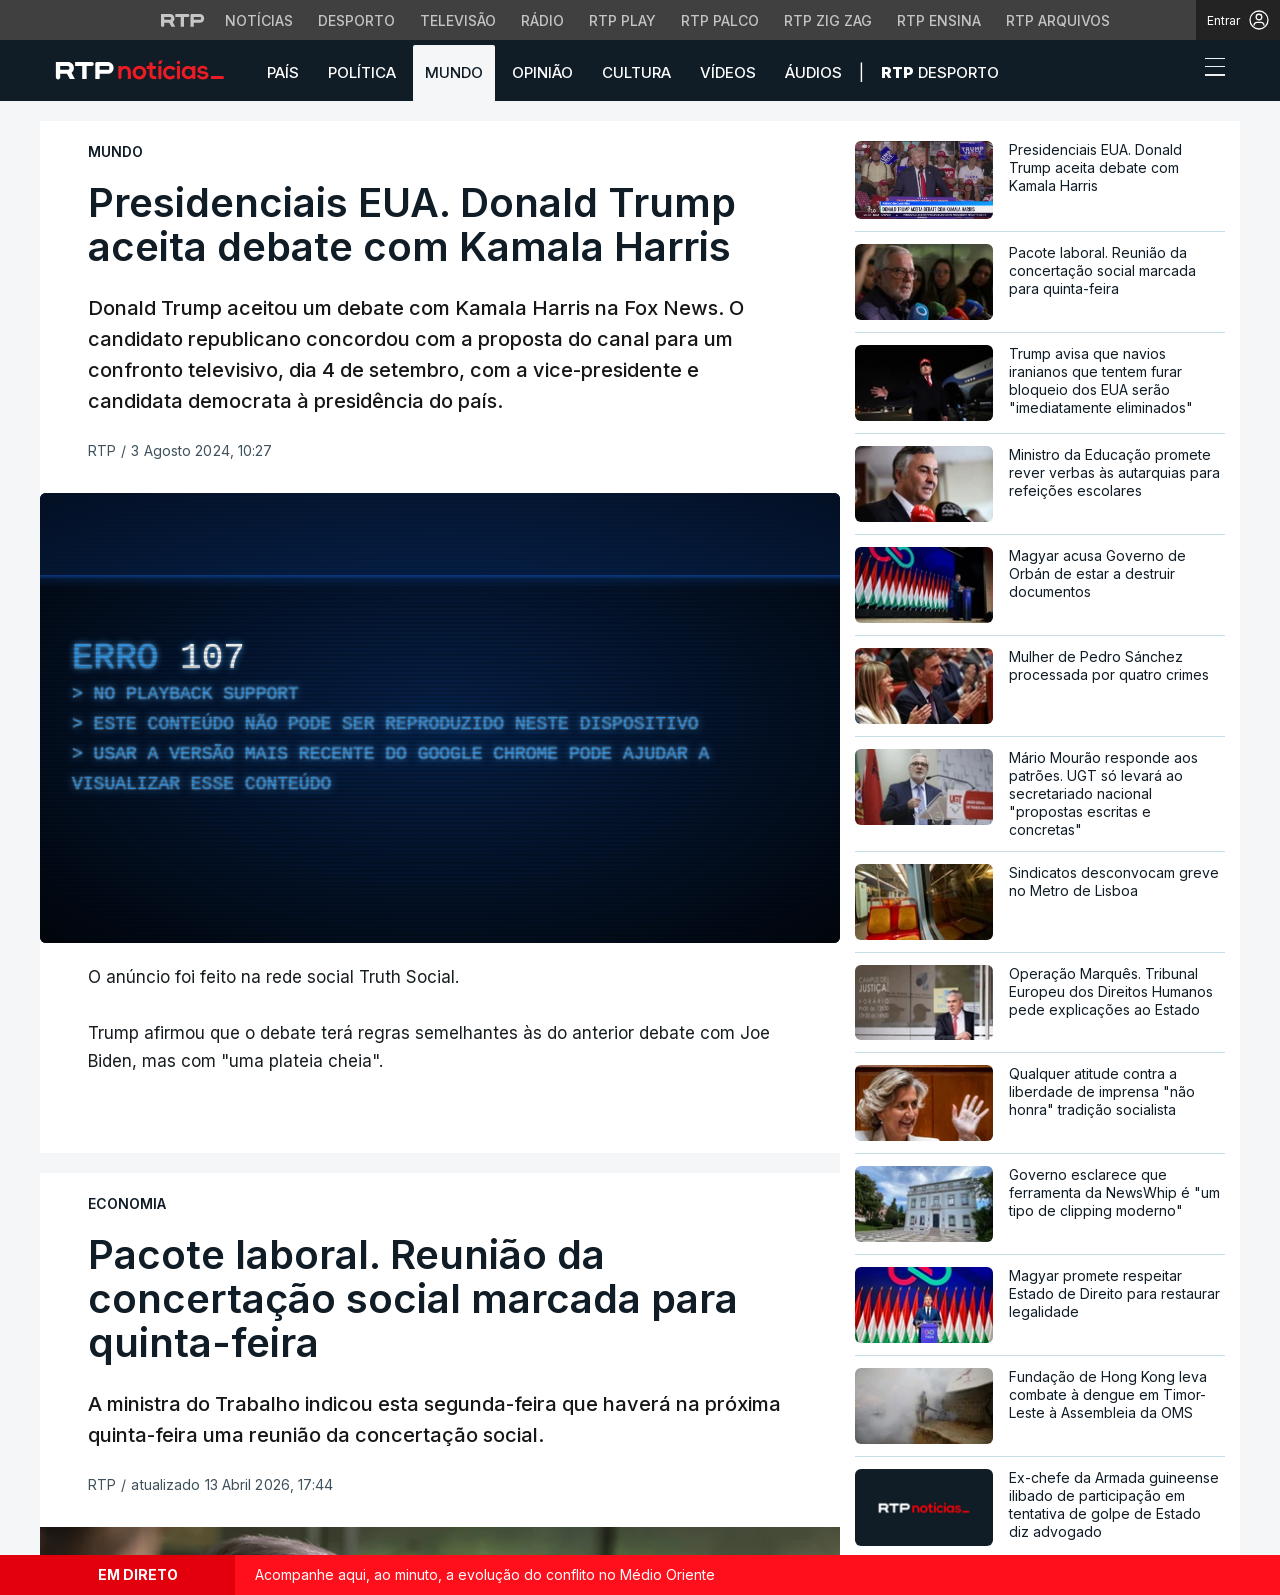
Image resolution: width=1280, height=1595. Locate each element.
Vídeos (728, 72)
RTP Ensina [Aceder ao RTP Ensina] (939, 20)
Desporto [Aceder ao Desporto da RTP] (356, 20)
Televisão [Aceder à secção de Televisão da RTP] (458, 20)
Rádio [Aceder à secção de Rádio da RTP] (542, 20)
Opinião (542, 72)
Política (362, 72)
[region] (440, 718)
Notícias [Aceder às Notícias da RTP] (259, 20)
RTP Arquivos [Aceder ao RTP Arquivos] (1058, 20)
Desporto (940, 72)
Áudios (813, 72)
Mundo (454, 72)
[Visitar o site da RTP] (183, 20)
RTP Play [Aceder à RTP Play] (622, 20)
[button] (1178, 72)
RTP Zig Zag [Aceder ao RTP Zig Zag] (828, 20)
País (283, 72)
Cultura (636, 72)
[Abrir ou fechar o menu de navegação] (1209, 70)
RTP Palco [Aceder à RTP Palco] (720, 20)
